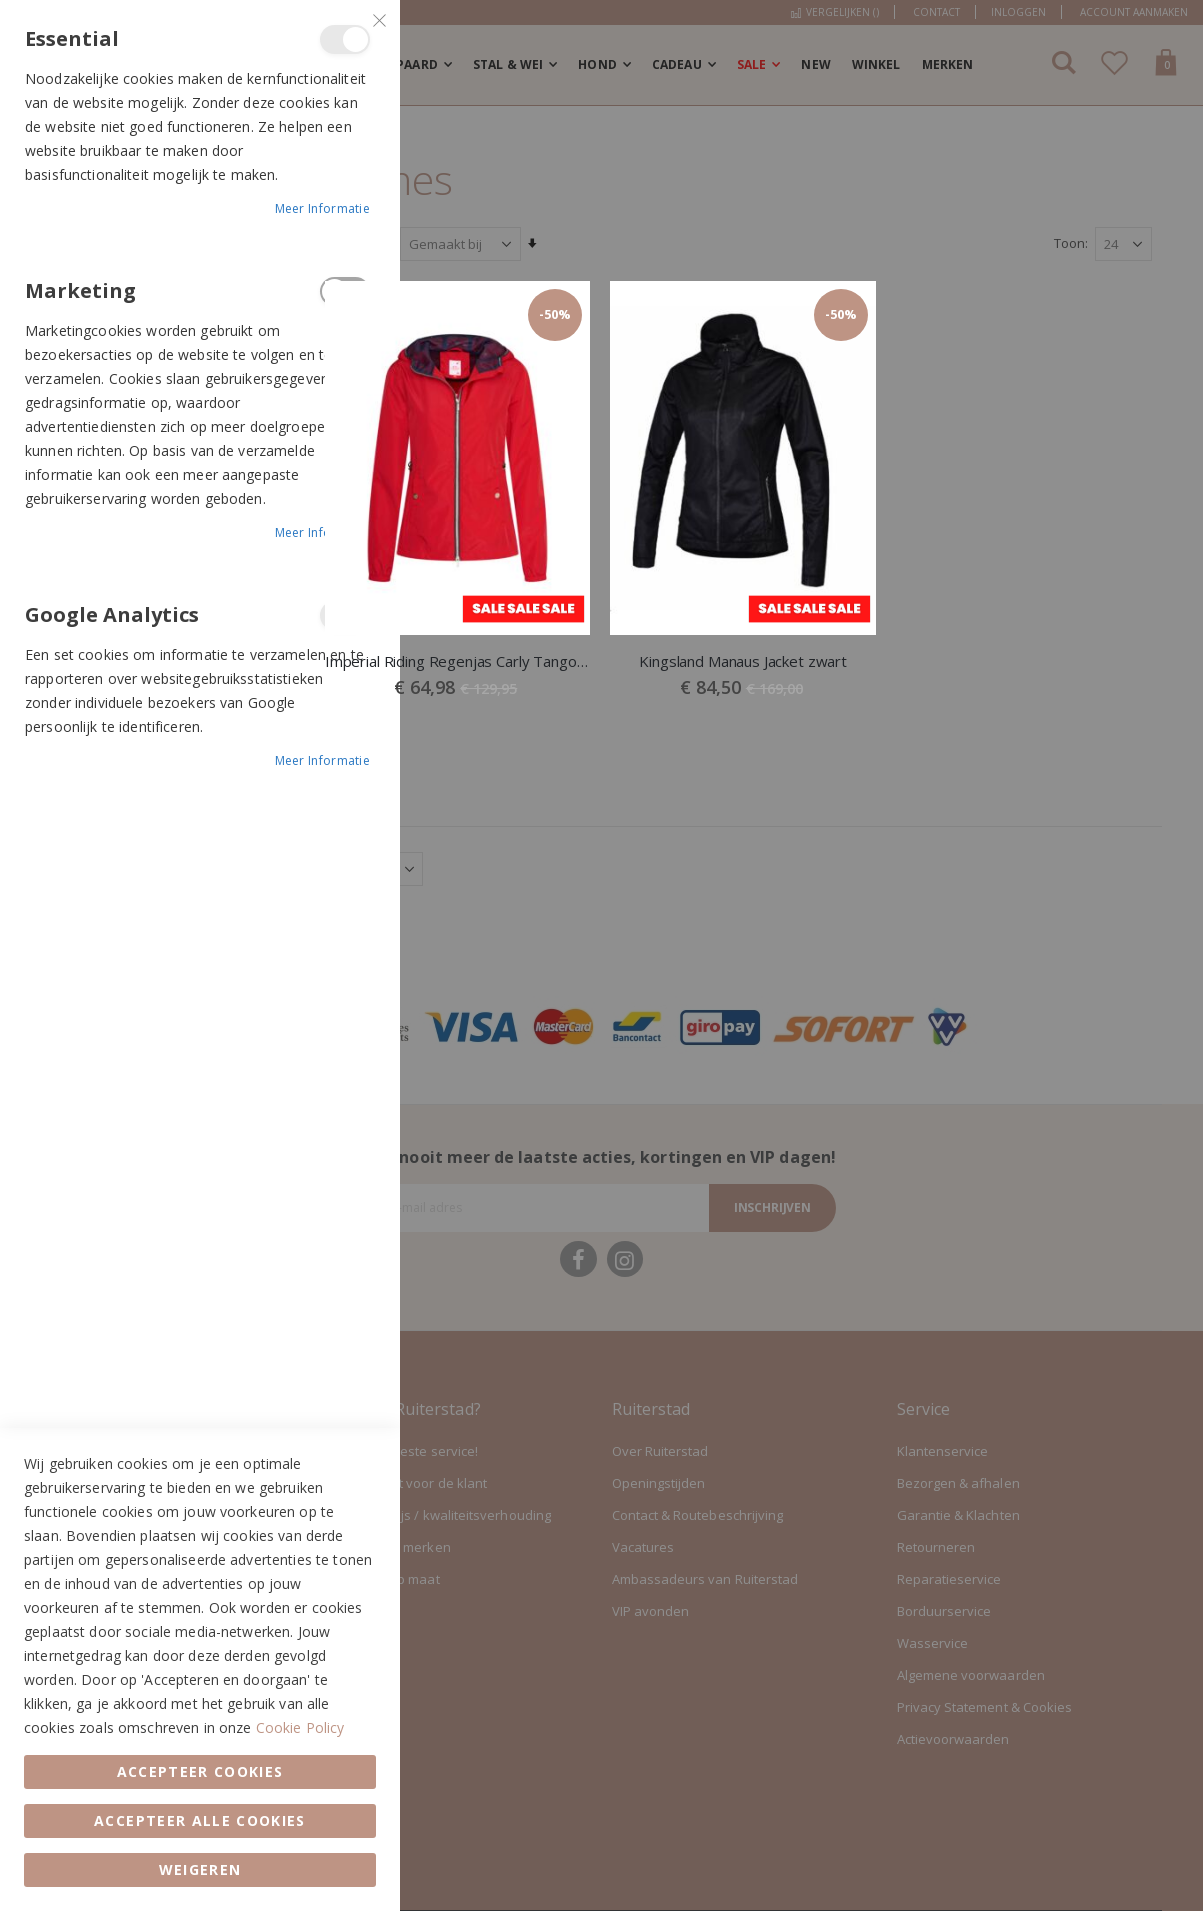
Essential (345, 39)
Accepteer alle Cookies (200, 1820)
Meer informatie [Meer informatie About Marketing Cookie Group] (323, 532)
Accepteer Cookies (200, 1771)
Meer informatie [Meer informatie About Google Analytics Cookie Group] (323, 760)
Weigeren (200, 1869)
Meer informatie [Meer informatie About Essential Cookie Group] (323, 208)
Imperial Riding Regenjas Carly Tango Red (459, 661)
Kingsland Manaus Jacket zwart (744, 661)
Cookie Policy (300, 1727)
